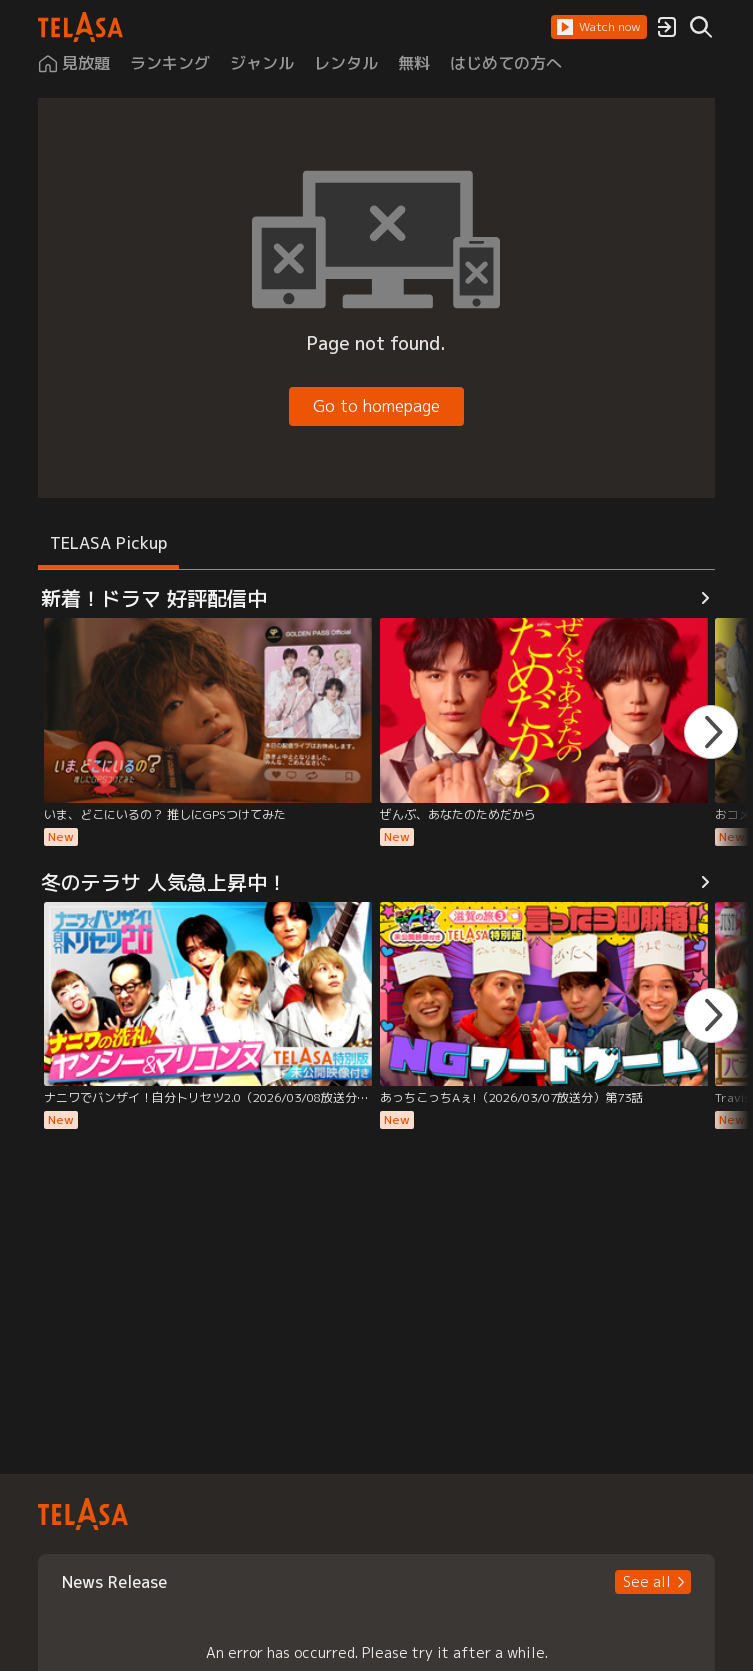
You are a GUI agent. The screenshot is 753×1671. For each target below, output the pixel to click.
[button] (599, 27)
